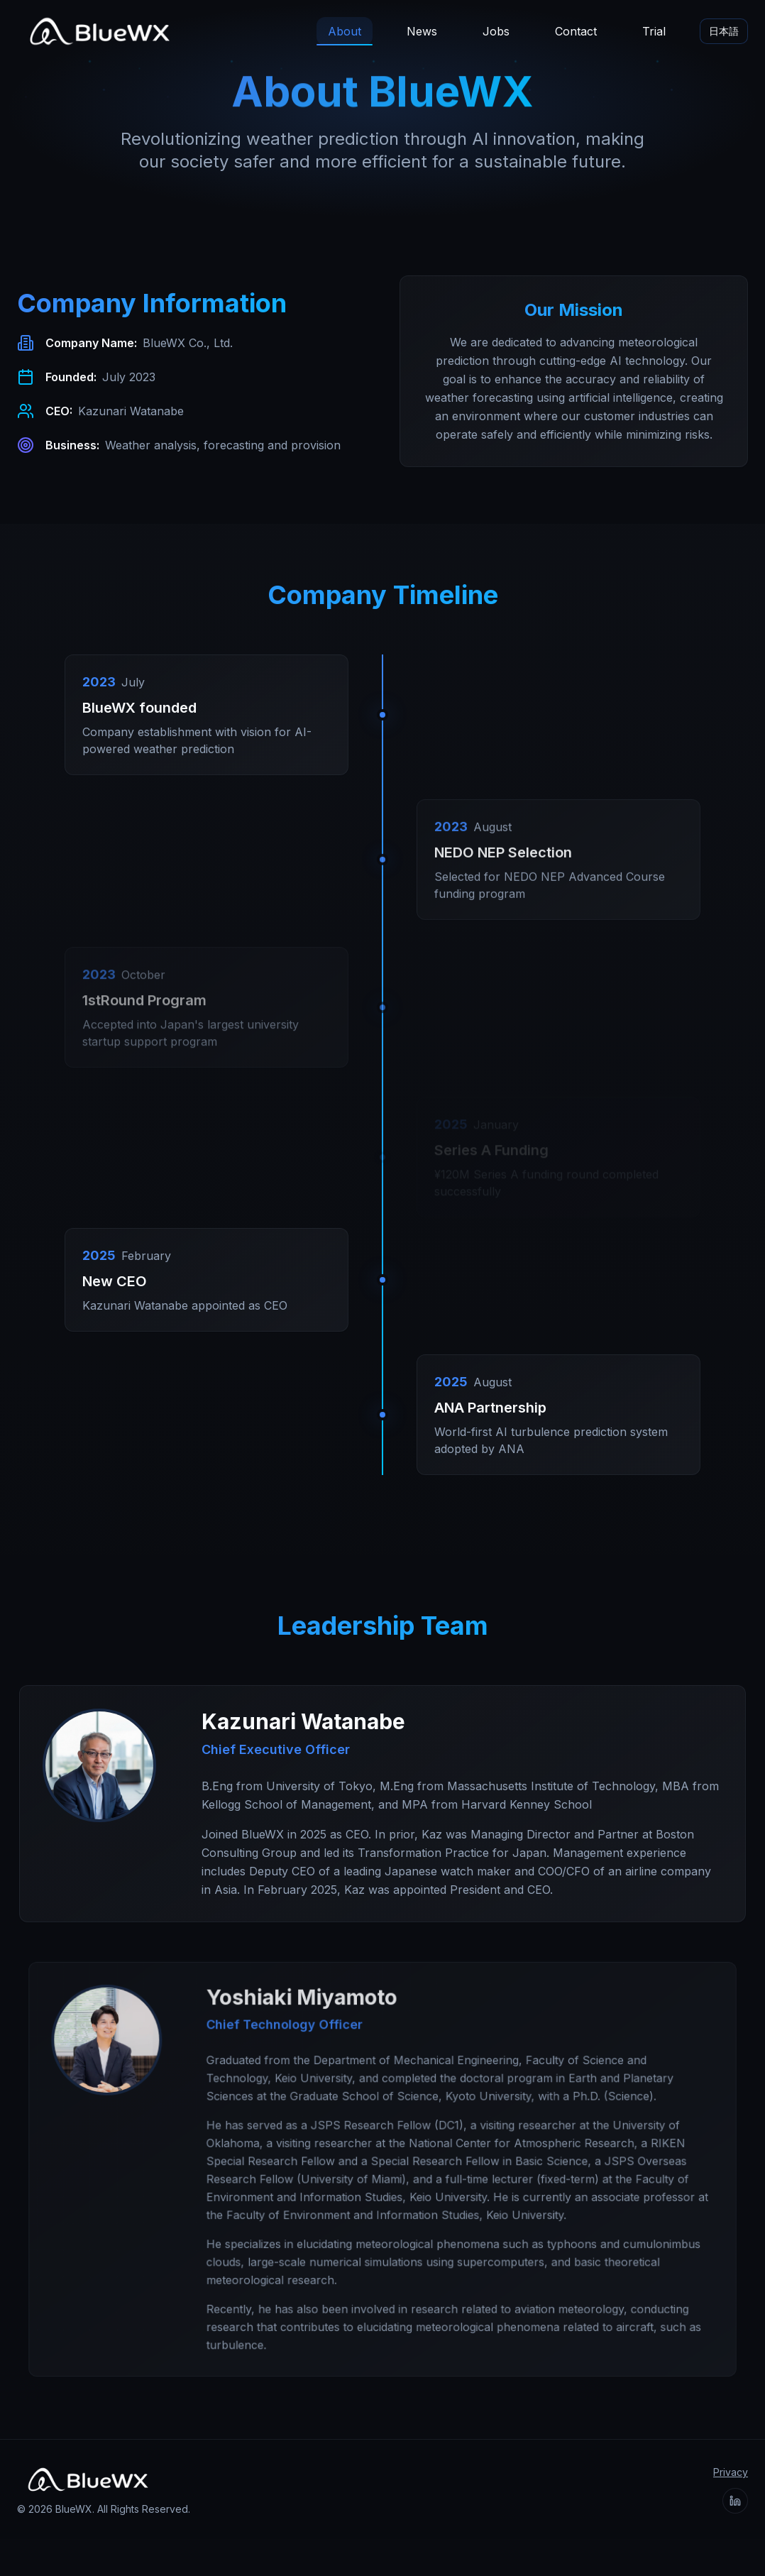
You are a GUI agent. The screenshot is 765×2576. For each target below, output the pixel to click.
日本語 (724, 31)
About (345, 34)
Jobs (496, 31)
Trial (654, 31)
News (422, 31)
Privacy (730, 2472)
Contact (576, 31)
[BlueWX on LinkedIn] (735, 2501)
